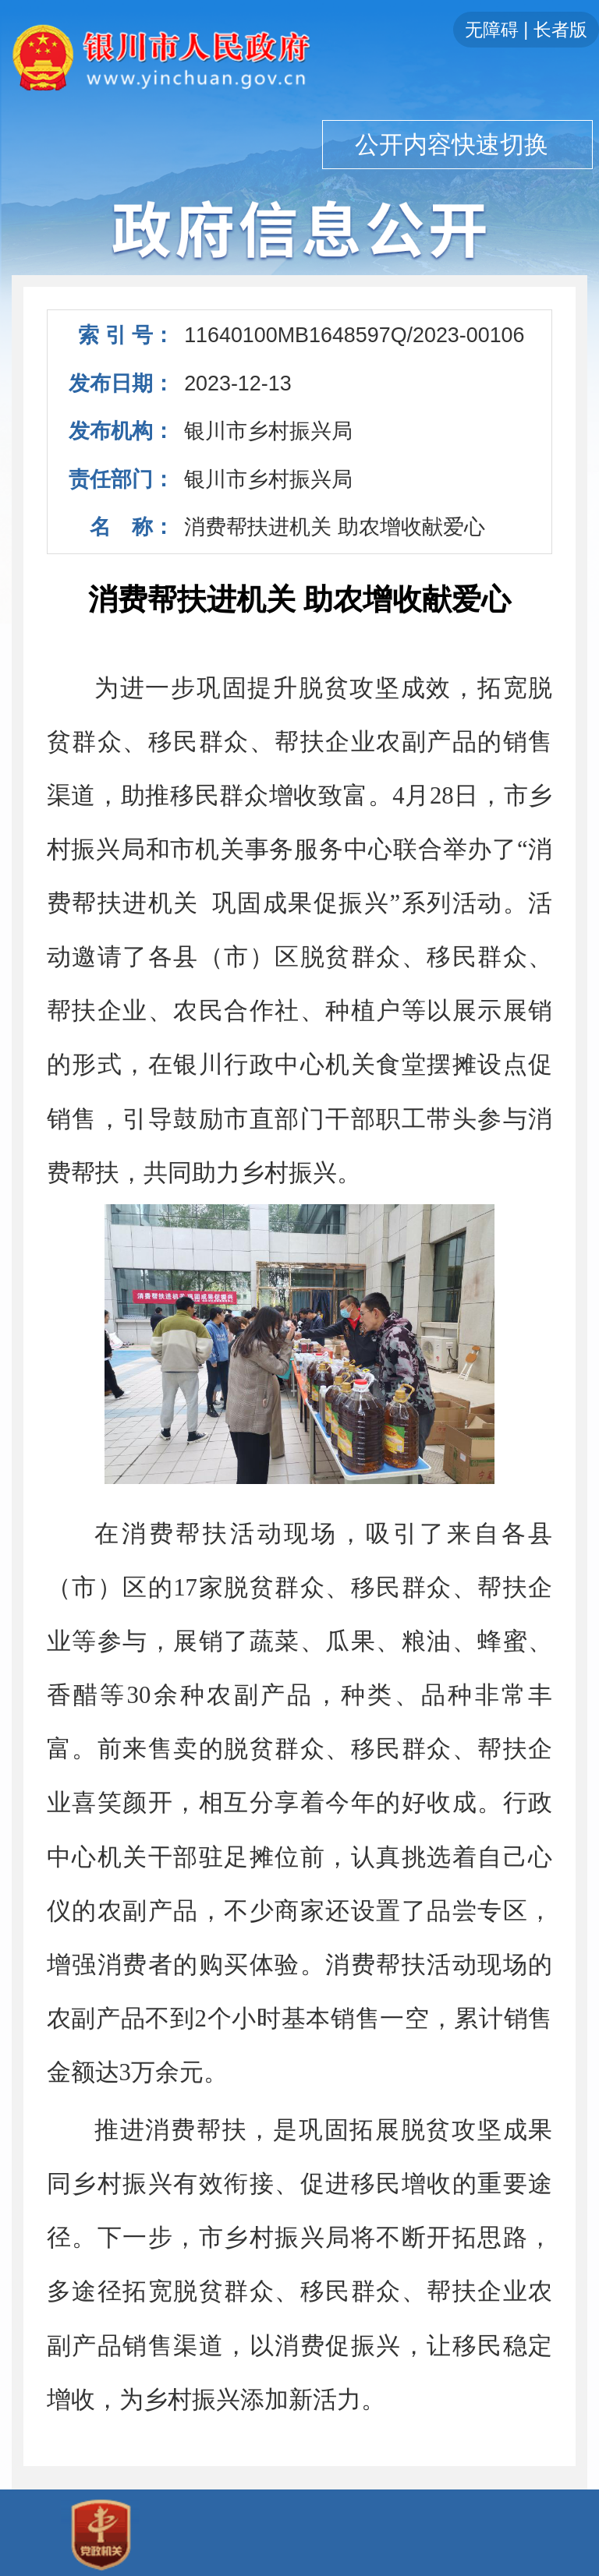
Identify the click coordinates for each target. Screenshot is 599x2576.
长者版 (560, 29)
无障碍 (492, 29)
